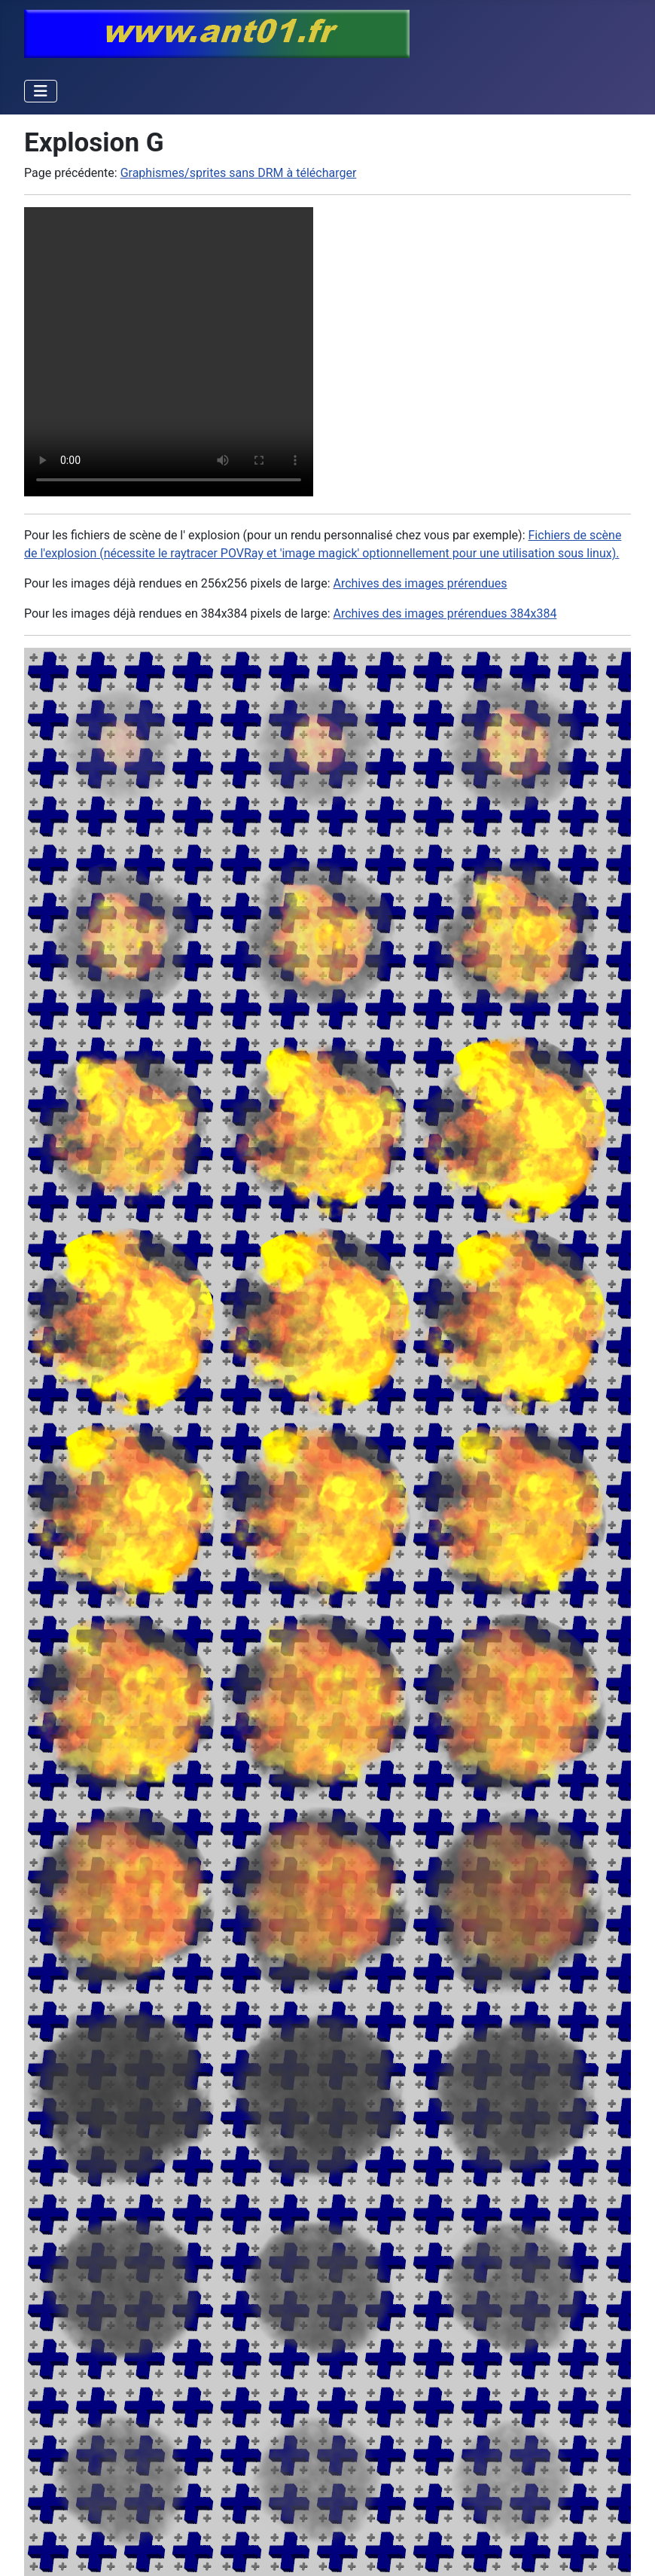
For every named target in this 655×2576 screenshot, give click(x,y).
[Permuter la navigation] (40, 91)
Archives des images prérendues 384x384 (444, 613)
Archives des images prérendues (420, 583)
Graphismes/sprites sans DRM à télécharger (238, 173)
